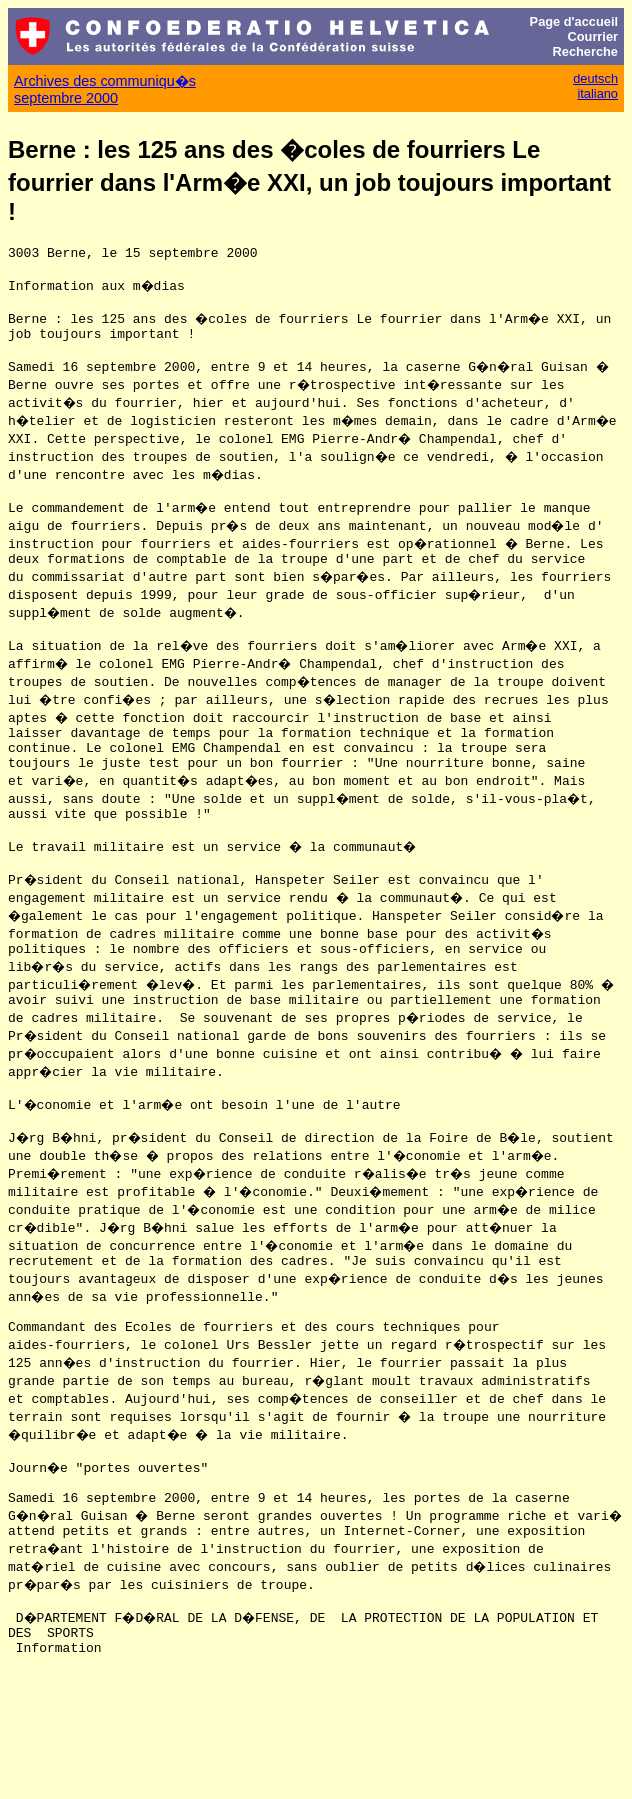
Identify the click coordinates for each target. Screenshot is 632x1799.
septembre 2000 (66, 98)
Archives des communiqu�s (105, 81)
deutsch (595, 78)
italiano (597, 93)
